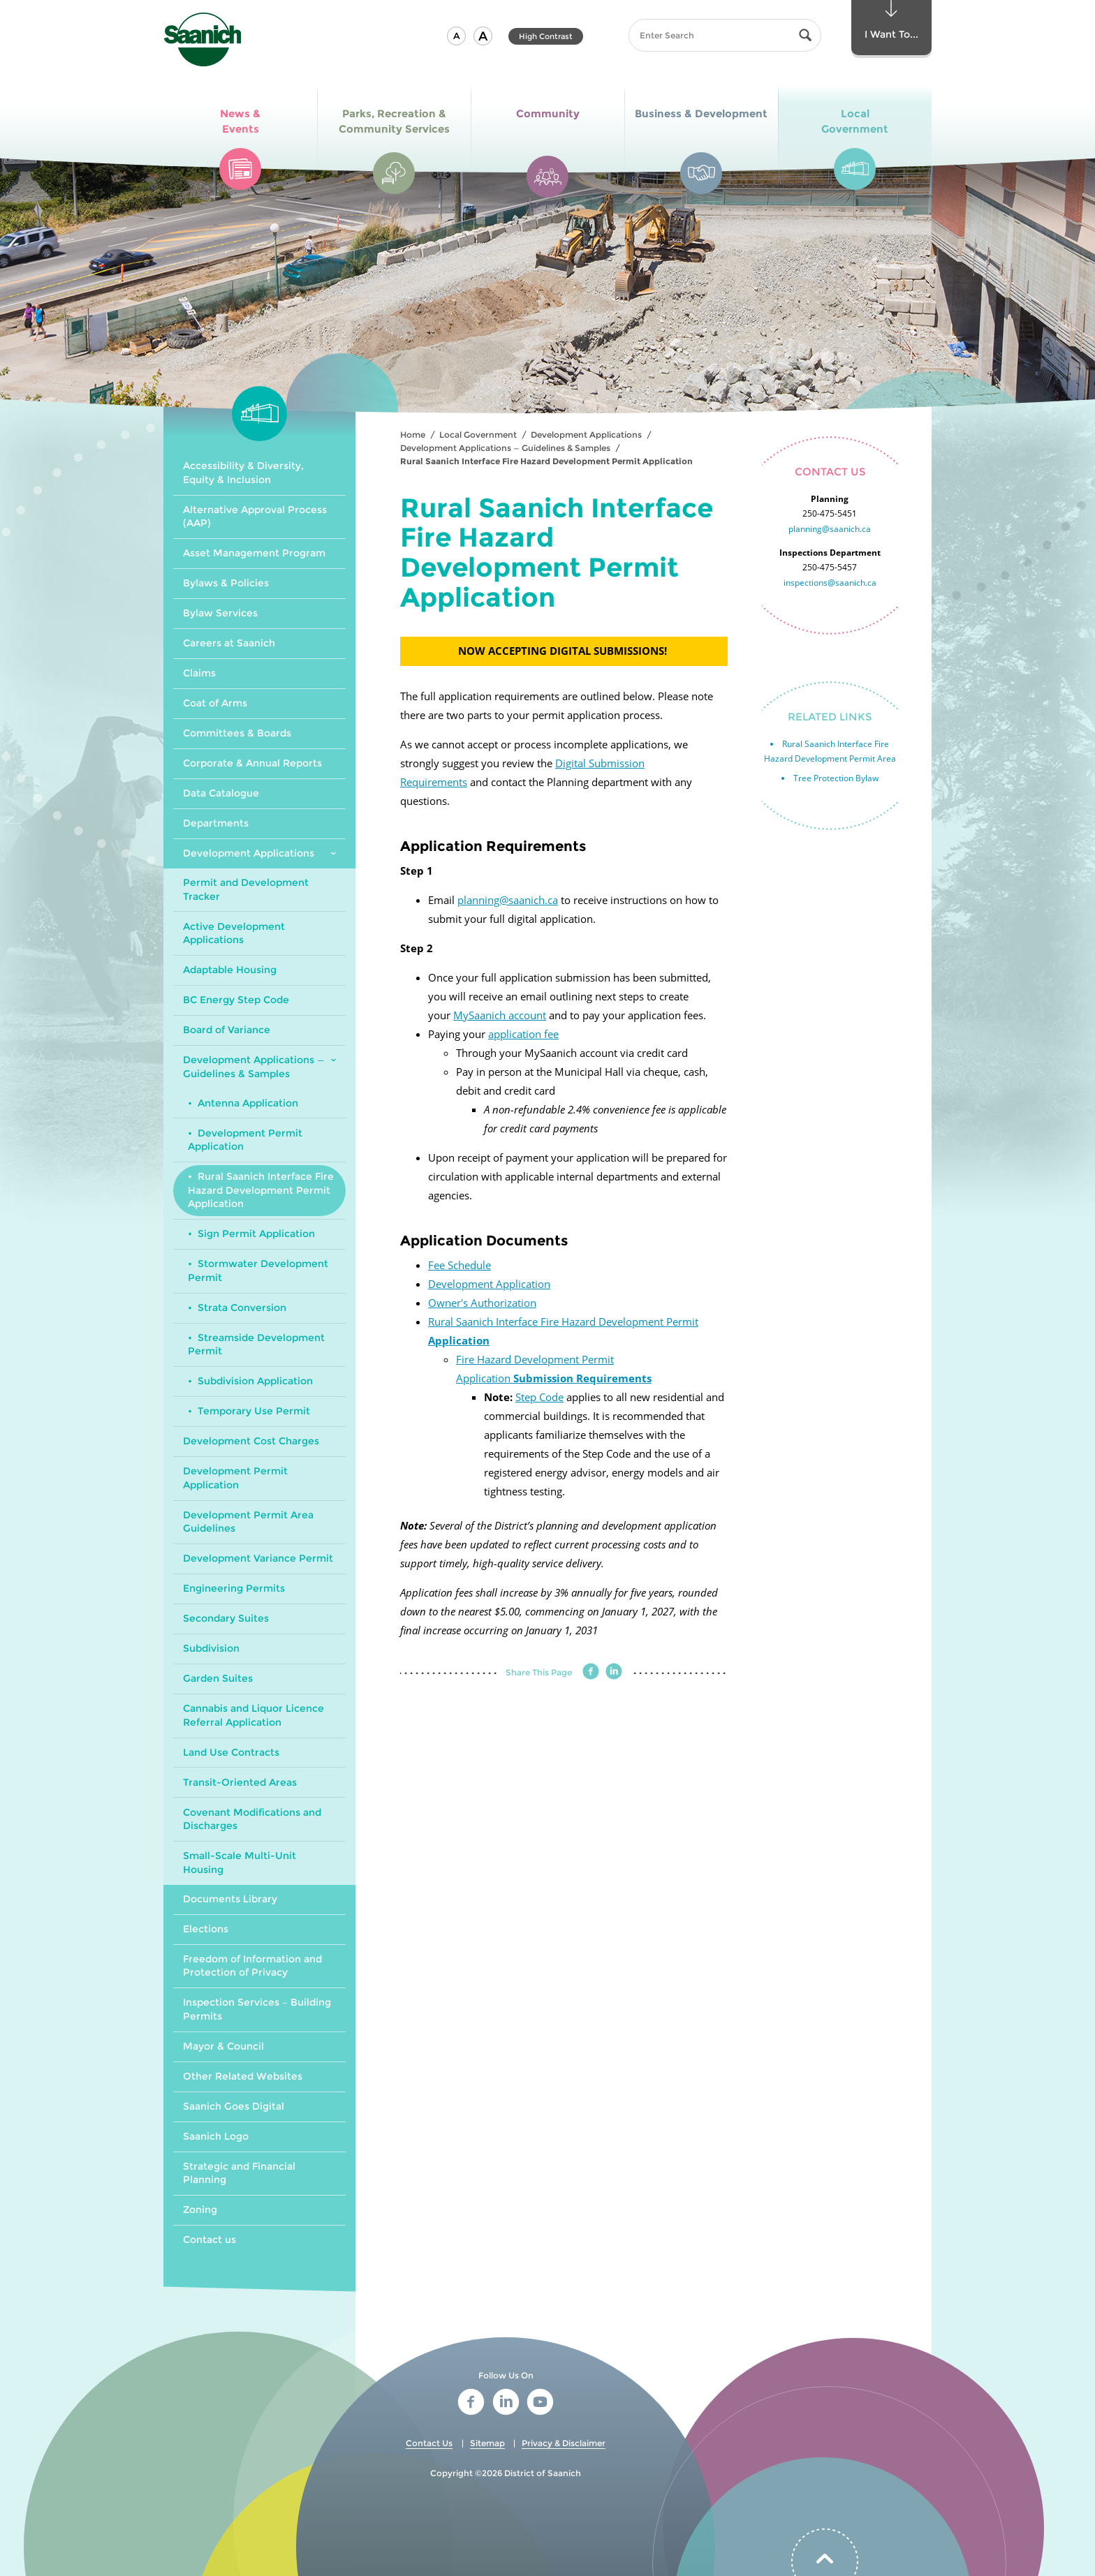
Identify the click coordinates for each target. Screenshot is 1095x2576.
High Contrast (546, 36)
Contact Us (429, 2443)
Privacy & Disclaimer (563, 2443)
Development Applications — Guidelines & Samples (505, 448)
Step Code (539, 1397)
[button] (456, 36)
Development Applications (586, 434)
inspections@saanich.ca (830, 583)
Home (412, 434)
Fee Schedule (459, 1265)
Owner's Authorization (482, 1303)
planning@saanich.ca (507, 900)
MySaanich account (499, 1015)
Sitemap (487, 2443)
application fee (523, 1034)
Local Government (478, 434)
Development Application (489, 1284)
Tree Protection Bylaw (836, 778)
